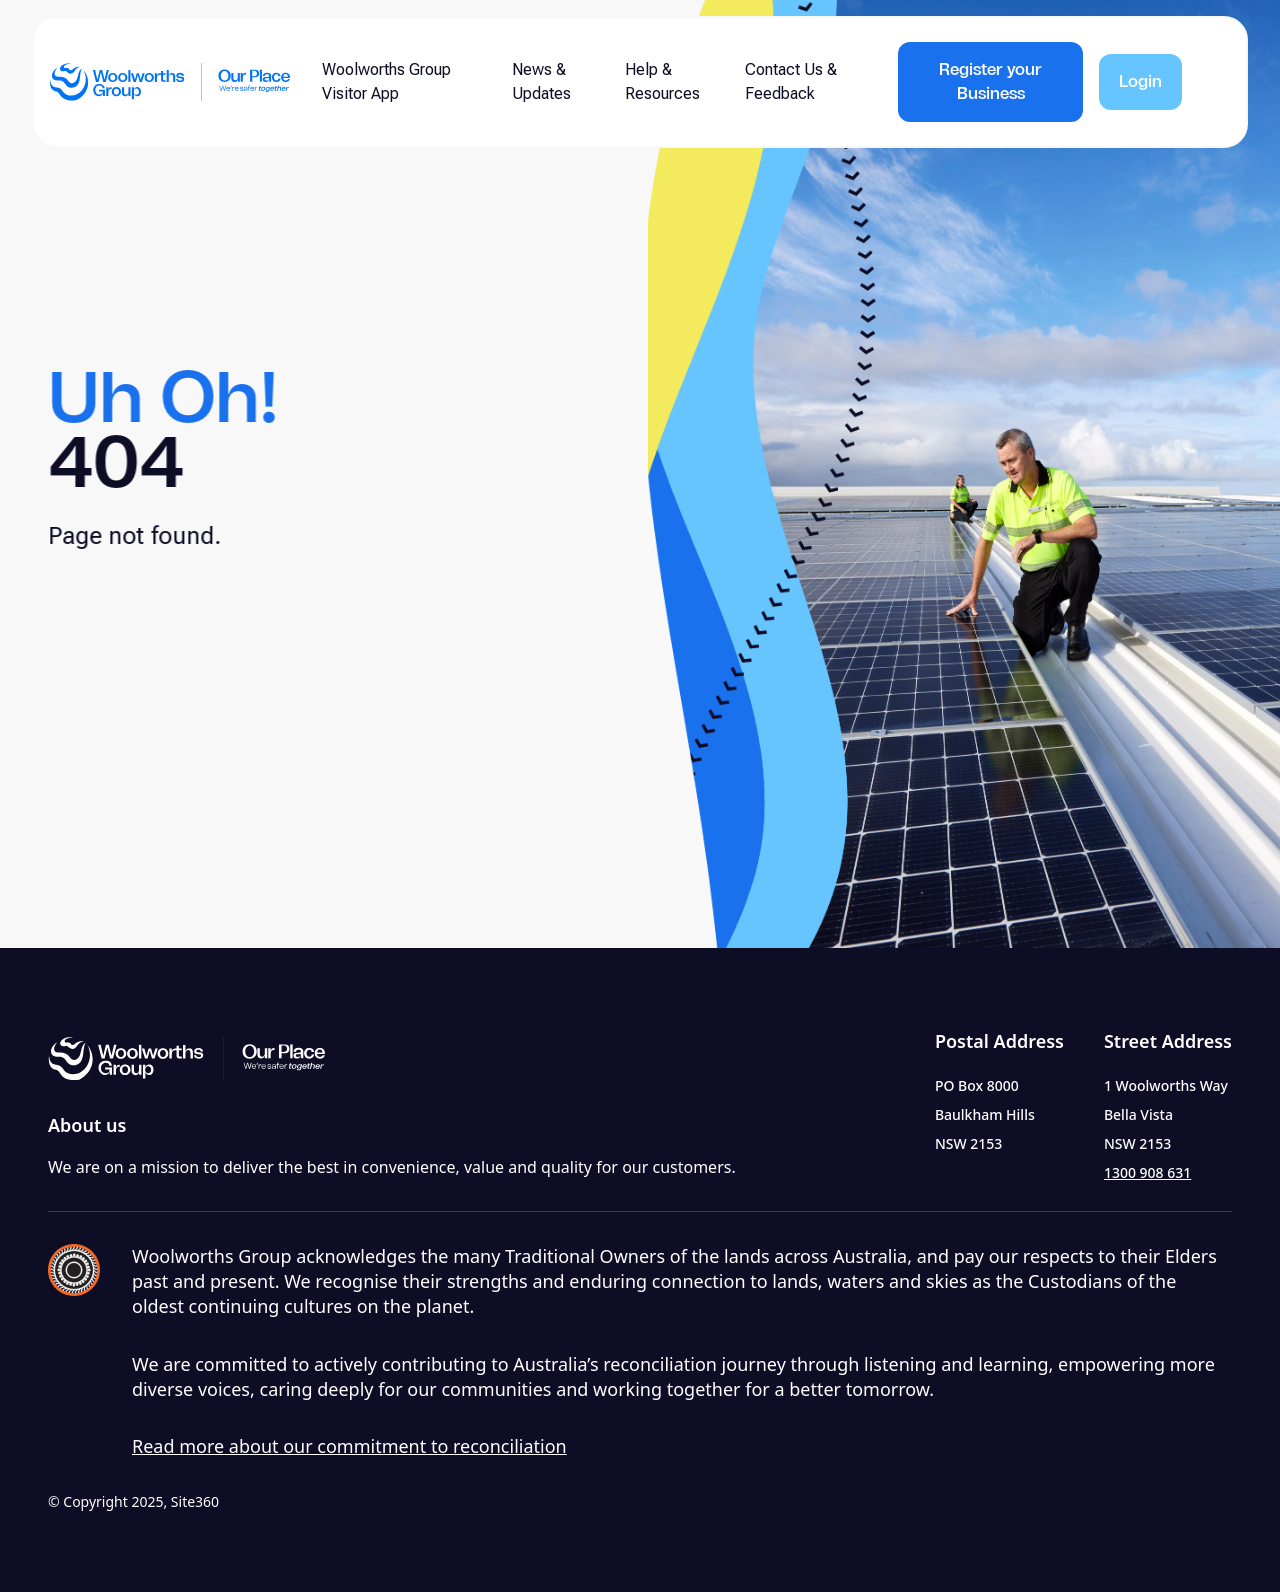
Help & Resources (662, 81)
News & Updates (541, 81)
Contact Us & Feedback (791, 81)
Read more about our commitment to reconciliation (349, 1446)
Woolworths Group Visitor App (386, 81)
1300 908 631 (1147, 1172)
